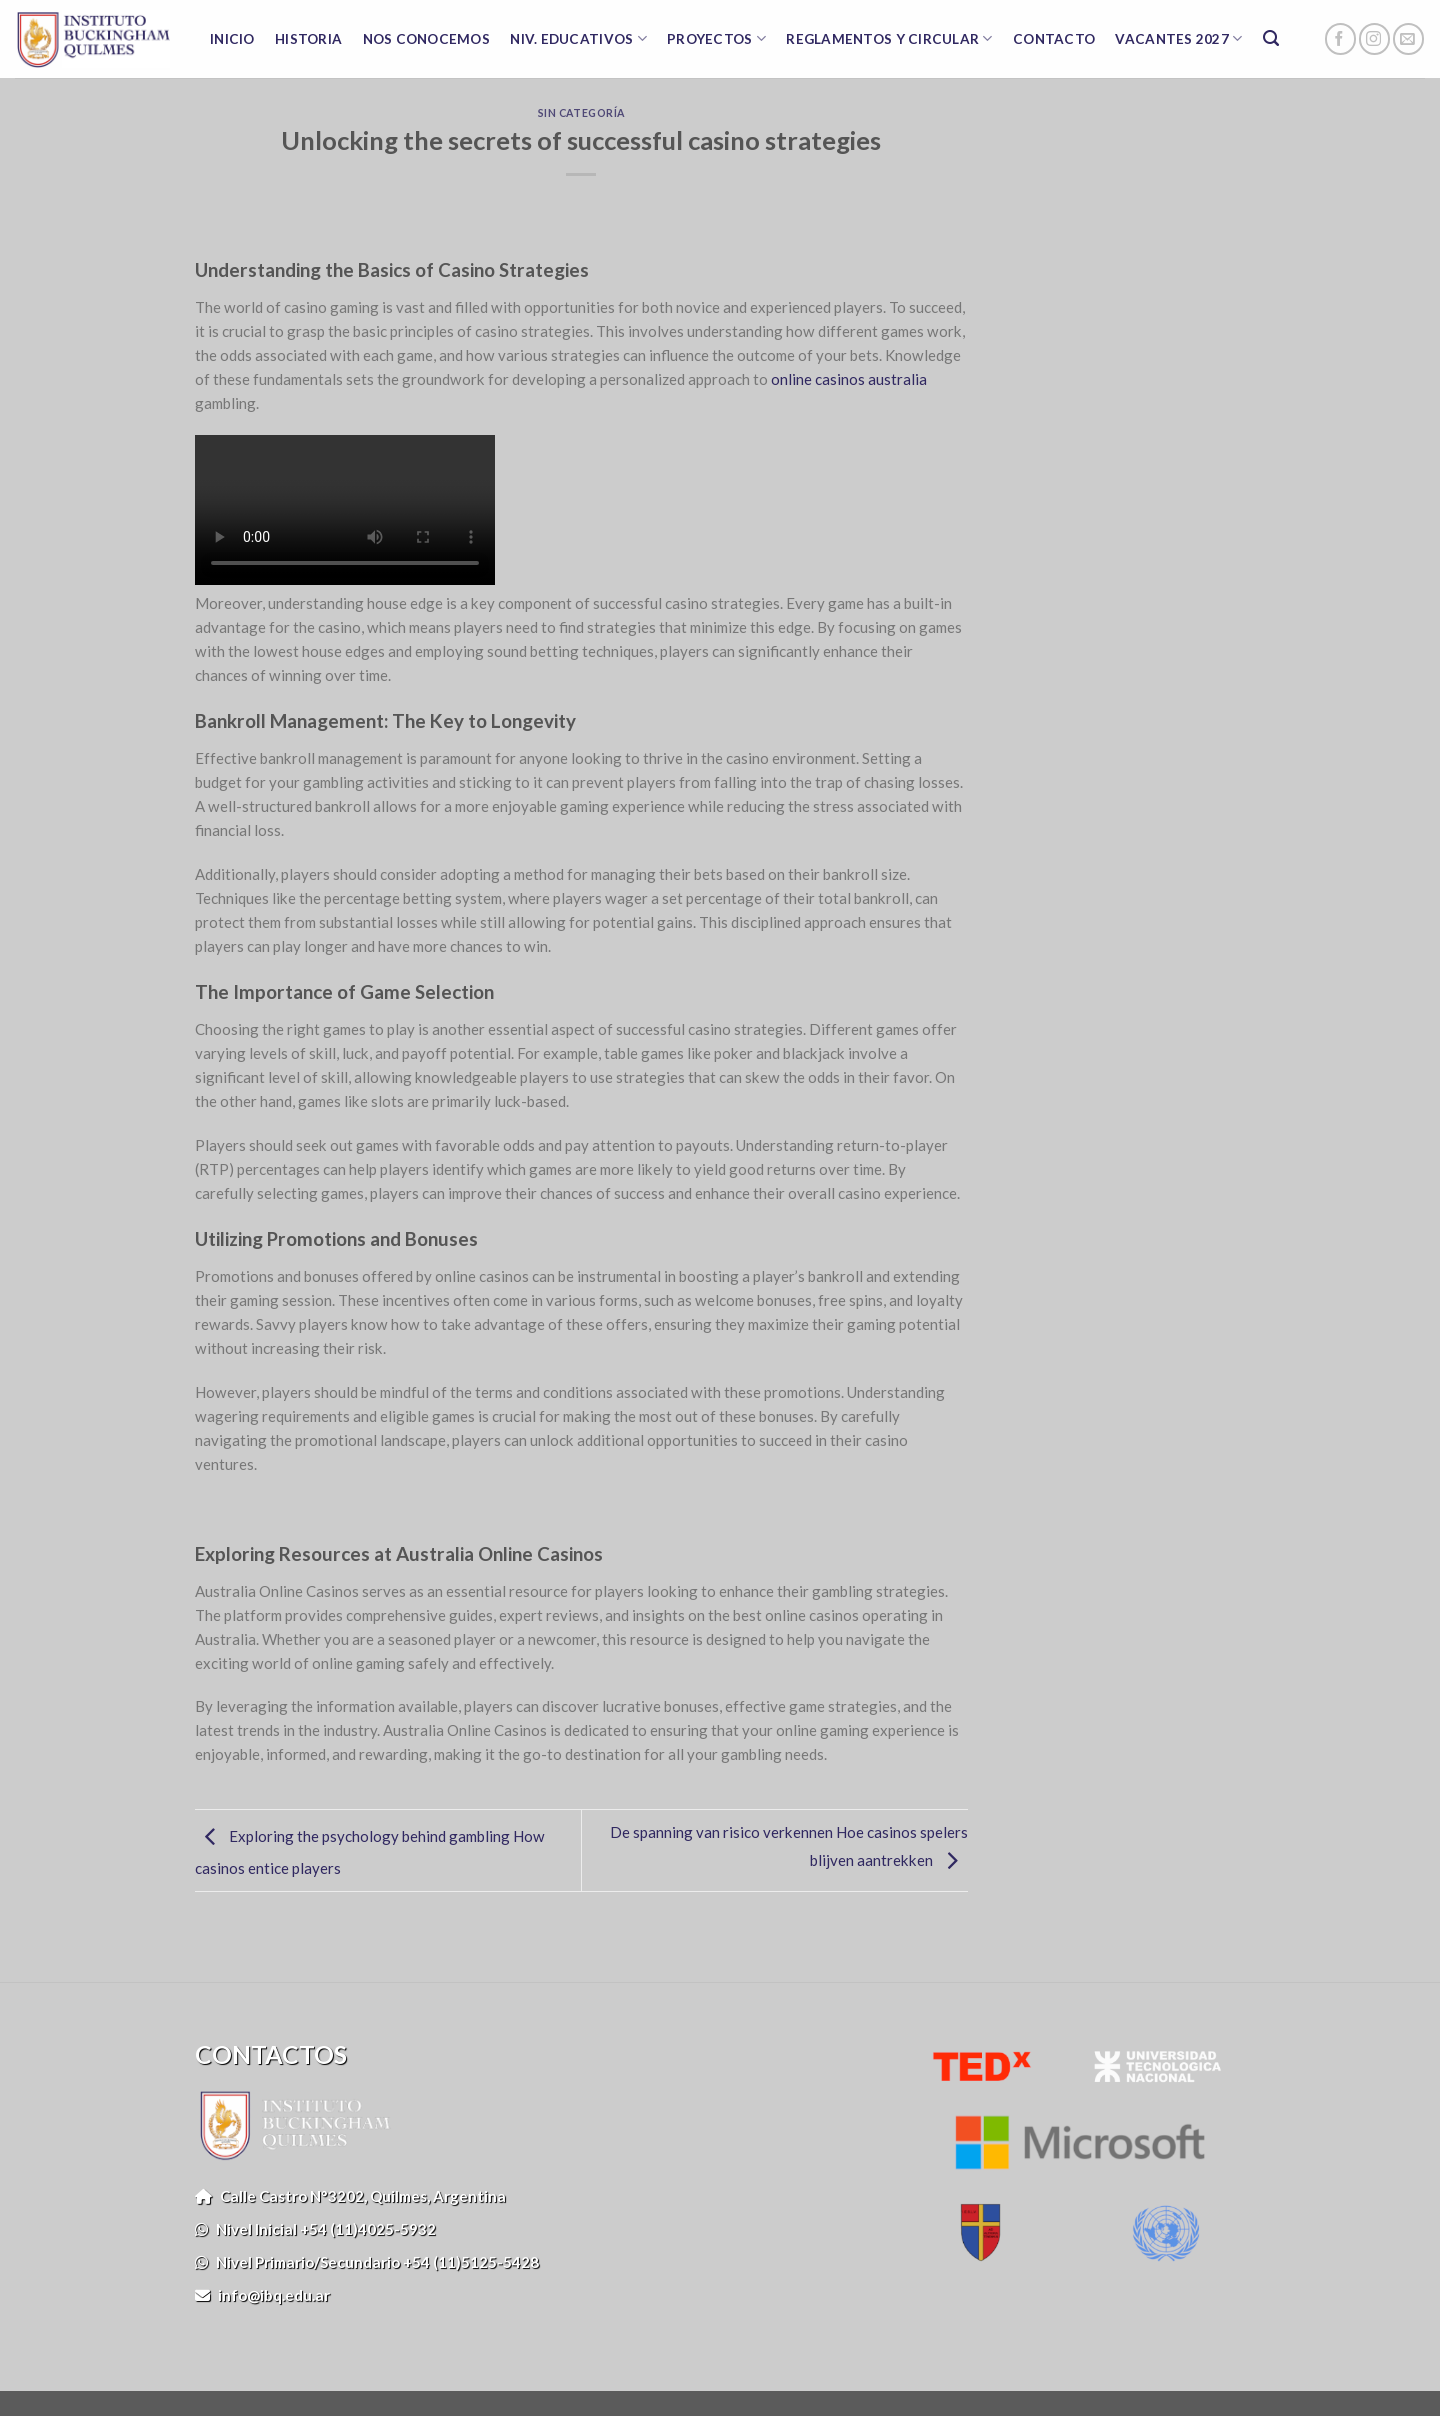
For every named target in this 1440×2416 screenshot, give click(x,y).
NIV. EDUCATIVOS (578, 38)
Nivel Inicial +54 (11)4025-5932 (315, 2229)
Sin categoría (581, 113)
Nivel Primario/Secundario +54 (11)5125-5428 (367, 2262)
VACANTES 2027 (1178, 38)
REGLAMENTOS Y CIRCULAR (889, 38)
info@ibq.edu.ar (262, 2295)
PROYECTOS (716, 38)
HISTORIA (308, 39)
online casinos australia (849, 379)
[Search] (1271, 39)
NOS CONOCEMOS (427, 39)
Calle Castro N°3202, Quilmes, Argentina (350, 2196)
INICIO (232, 39)
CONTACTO (1054, 39)
